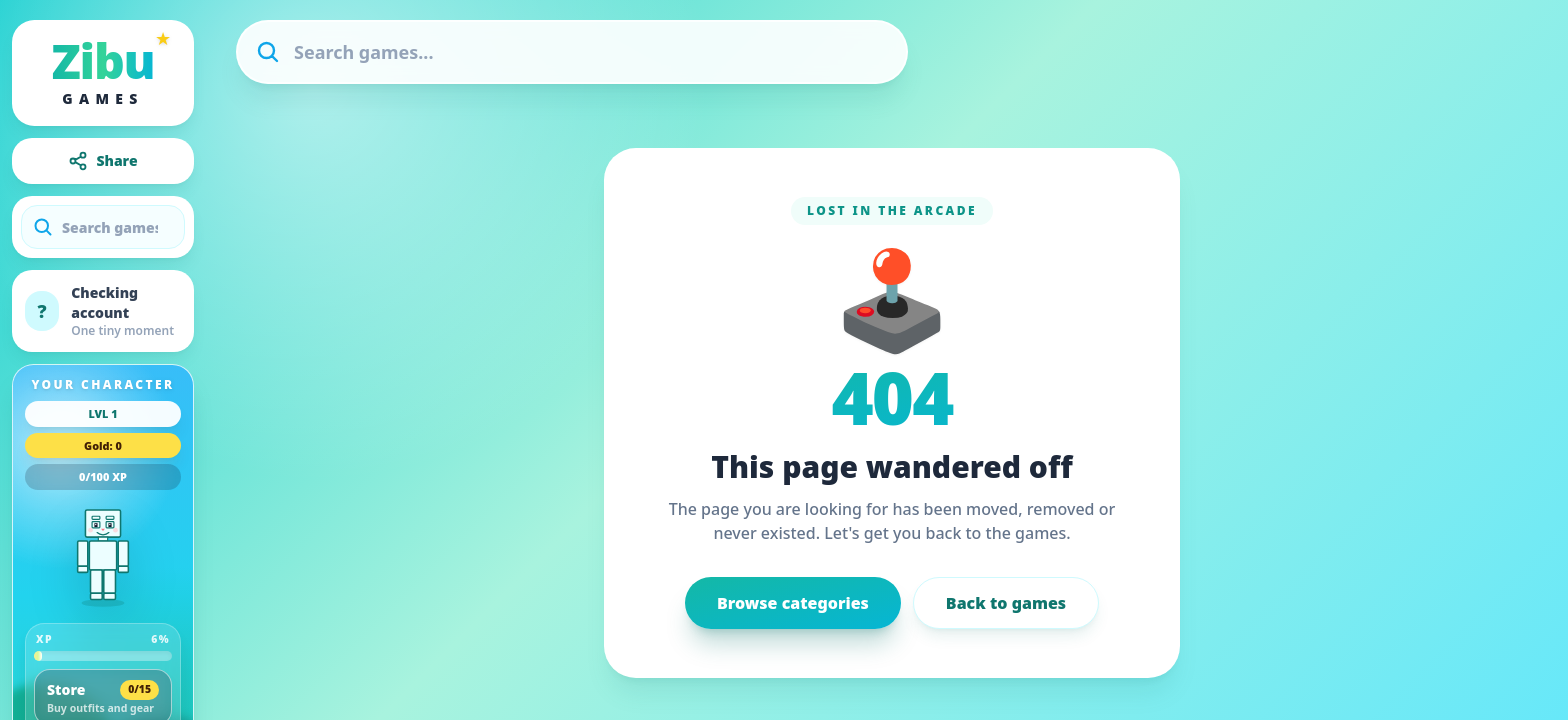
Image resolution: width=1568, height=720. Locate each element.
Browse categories (793, 603)
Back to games (1006, 603)
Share (102, 161)
